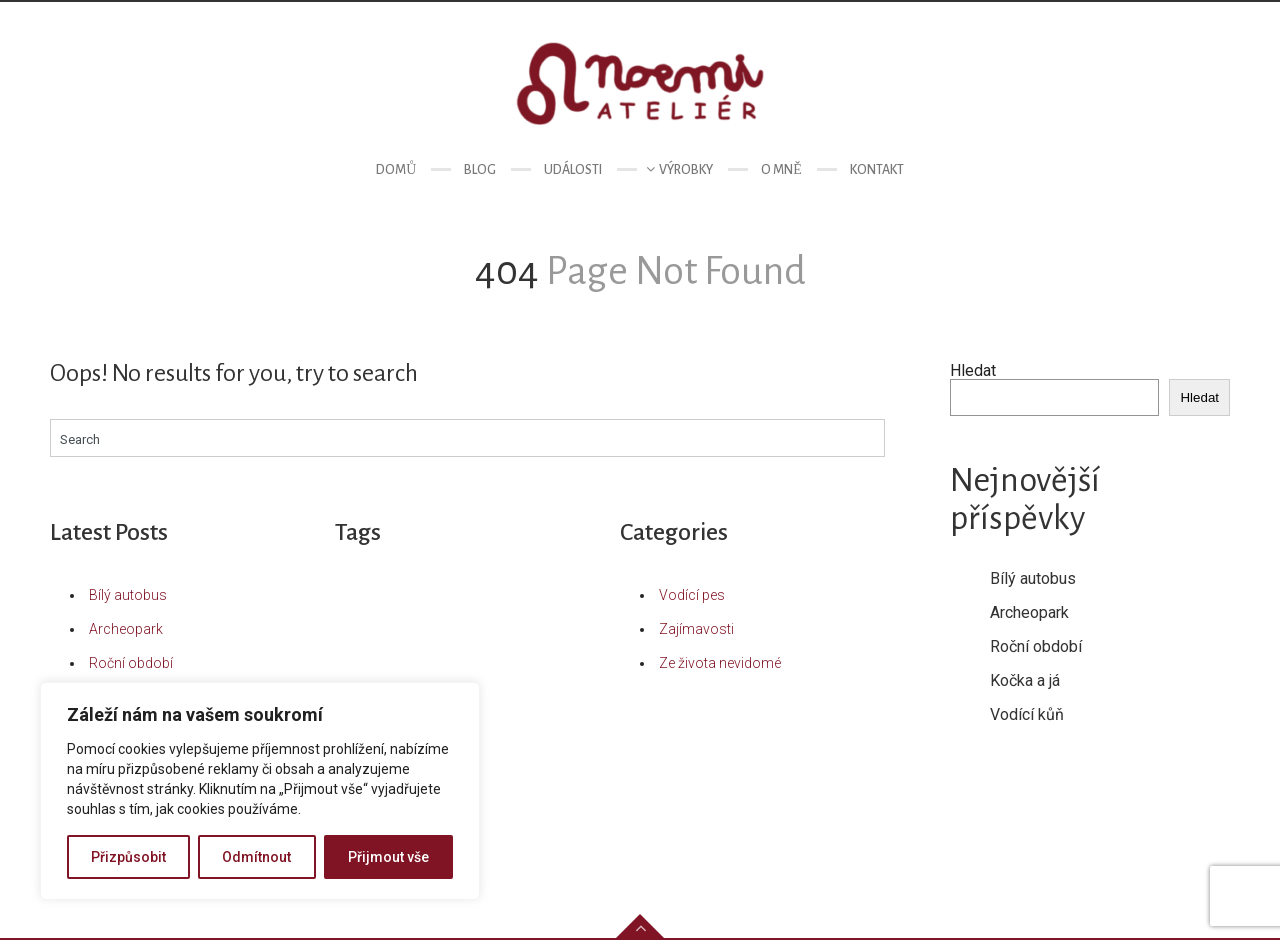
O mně (781, 170)
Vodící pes (692, 595)
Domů (396, 170)
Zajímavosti (696, 629)
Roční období (131, 663)
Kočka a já (1025, 680)
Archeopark (126, 629)
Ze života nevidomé (720, 663)
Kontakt (877, 170)
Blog (480, 170)
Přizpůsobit (128, 857)
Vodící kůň (1027, 714)
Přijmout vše (388, 857)
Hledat (973, 370)
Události (573, 170)
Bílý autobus (128, 595)
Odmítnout (256, 857)
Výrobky (686, 170)
